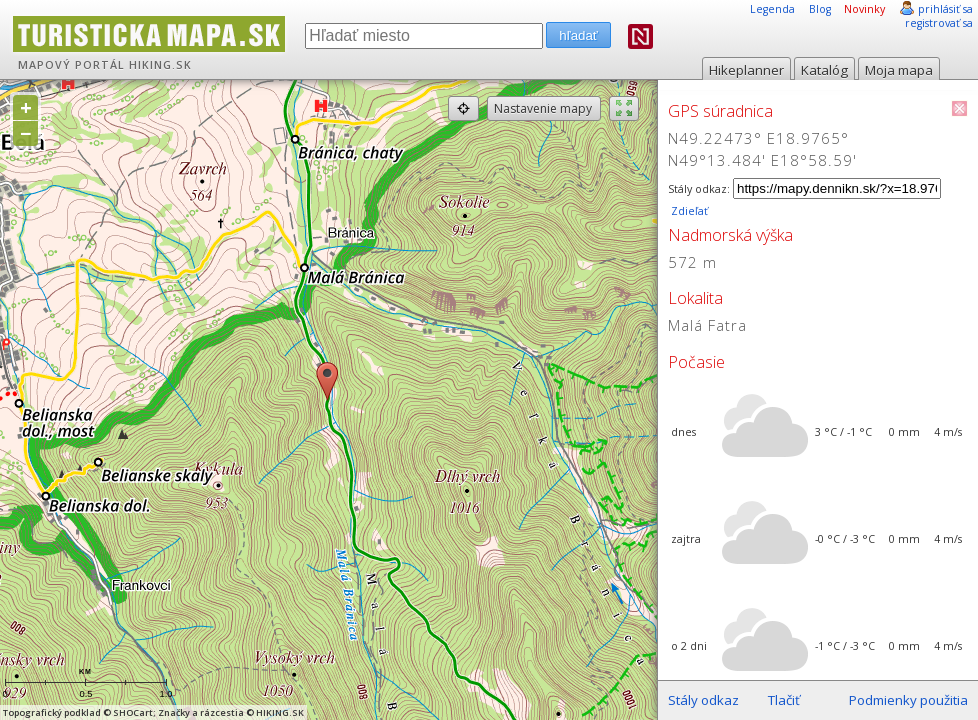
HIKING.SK (160, 65)
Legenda (772, 9)
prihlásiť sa (945, 9)
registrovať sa (939, 23)
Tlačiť (784, 700)
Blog (820, 9)
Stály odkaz (703, 700)
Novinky (864, 9)
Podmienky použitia (908, 700)
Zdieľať (688, 211)
